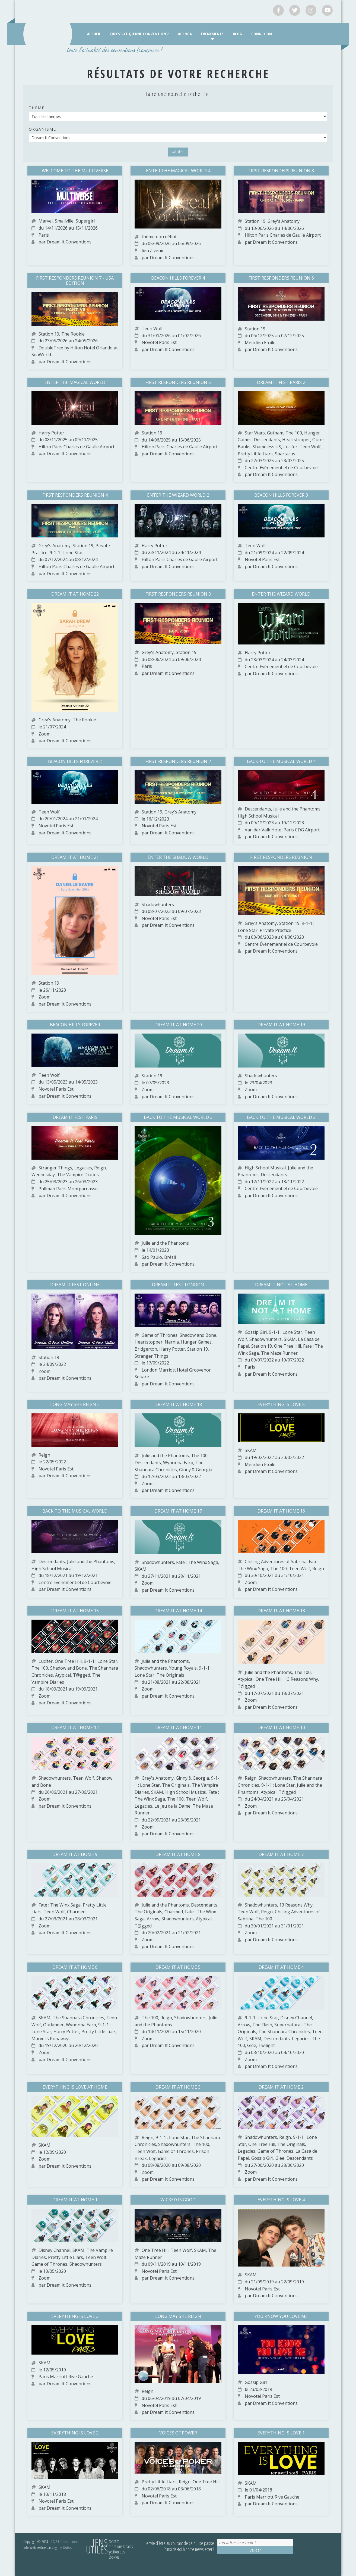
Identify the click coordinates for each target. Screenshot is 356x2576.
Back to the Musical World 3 (178, 1117)
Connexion (261, 33)
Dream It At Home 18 (178, 1404)
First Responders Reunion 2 (178, 761)
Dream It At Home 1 (74, 2200)
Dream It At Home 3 (178, 2087)
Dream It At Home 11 (178, 1727)
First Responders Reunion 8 (281, 171)
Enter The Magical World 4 (178, 171)
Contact (114, 2541)
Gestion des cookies (117, 2554)
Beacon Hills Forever (75, 1025)
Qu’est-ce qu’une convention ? (139, 33)
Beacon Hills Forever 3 (281, 495)
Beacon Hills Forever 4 (178, 278)
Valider (178, 151)
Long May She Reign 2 (75, 1404)
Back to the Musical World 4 (281, 761)
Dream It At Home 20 (178, 1025)
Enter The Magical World (74, 382)
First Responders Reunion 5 (178, 382)
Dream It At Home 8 (178, 1854)
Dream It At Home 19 (281, 1025)
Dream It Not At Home (281, 1285)
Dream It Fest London (178, 1285)
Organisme (42, 129)
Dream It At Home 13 (281, 1611)
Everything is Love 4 (281, 2200)
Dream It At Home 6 (74, 1967)
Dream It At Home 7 (281, 1854)
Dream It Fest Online (75, 1285)
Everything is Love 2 (74, 2433)
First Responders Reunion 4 (75, 495)
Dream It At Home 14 (178, 1611)
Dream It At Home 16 (281, 1511)
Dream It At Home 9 (74, 1854)
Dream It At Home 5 (178, 1967)
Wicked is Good (178, 2200)
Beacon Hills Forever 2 (75, 761)
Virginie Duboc (62, 2547)
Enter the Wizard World (281, 594)
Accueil (94, 33)
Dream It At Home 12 (75, 1727)
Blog (237, 33)
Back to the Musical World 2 (281, 1117)
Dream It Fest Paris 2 (281, 382)
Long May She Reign (178, 2316)
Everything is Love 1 (281, 2433)
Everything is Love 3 (74, 2316)
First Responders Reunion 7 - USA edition (75, 280)
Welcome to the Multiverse (75, 171)
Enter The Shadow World (178, 857)
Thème (36, 107)
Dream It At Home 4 (281, 1967)
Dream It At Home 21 (75, 857)
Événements (212, 33)
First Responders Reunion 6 (281, 278)
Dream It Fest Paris (75, 1117)
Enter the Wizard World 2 (178, 495)
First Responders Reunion (281, 857)
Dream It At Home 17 (178, 1511)
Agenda (185, 33)
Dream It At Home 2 (281, 2087)
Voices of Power (178, 2433)
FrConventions (68, 2541)
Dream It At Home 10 (281, 1727)
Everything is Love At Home (75, 2087)
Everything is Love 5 (281, 1404)
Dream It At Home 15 (75, 1611)
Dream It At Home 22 (75, 594)
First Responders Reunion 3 (178, 594)
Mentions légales (121, 2546)
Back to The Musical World (74, 1511)
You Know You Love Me (281, 2316)
